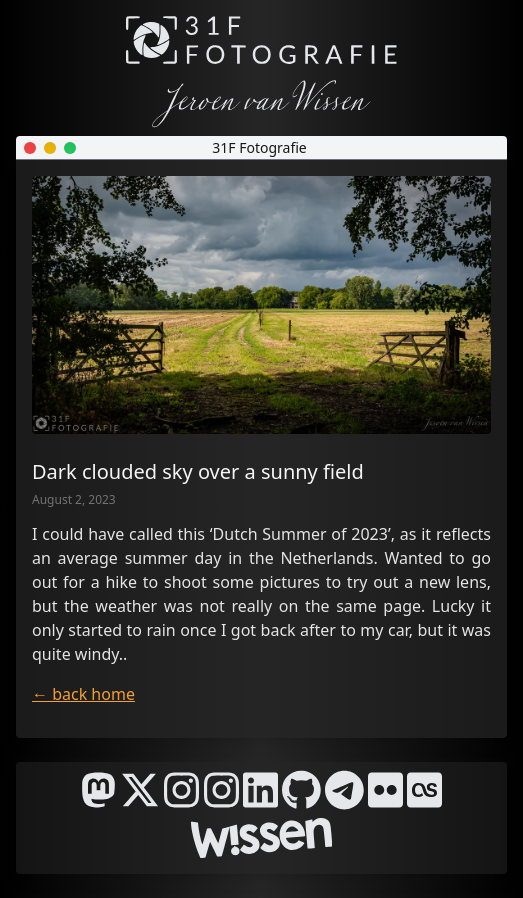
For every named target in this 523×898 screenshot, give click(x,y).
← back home (83, 694)
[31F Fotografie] (261, 40)
